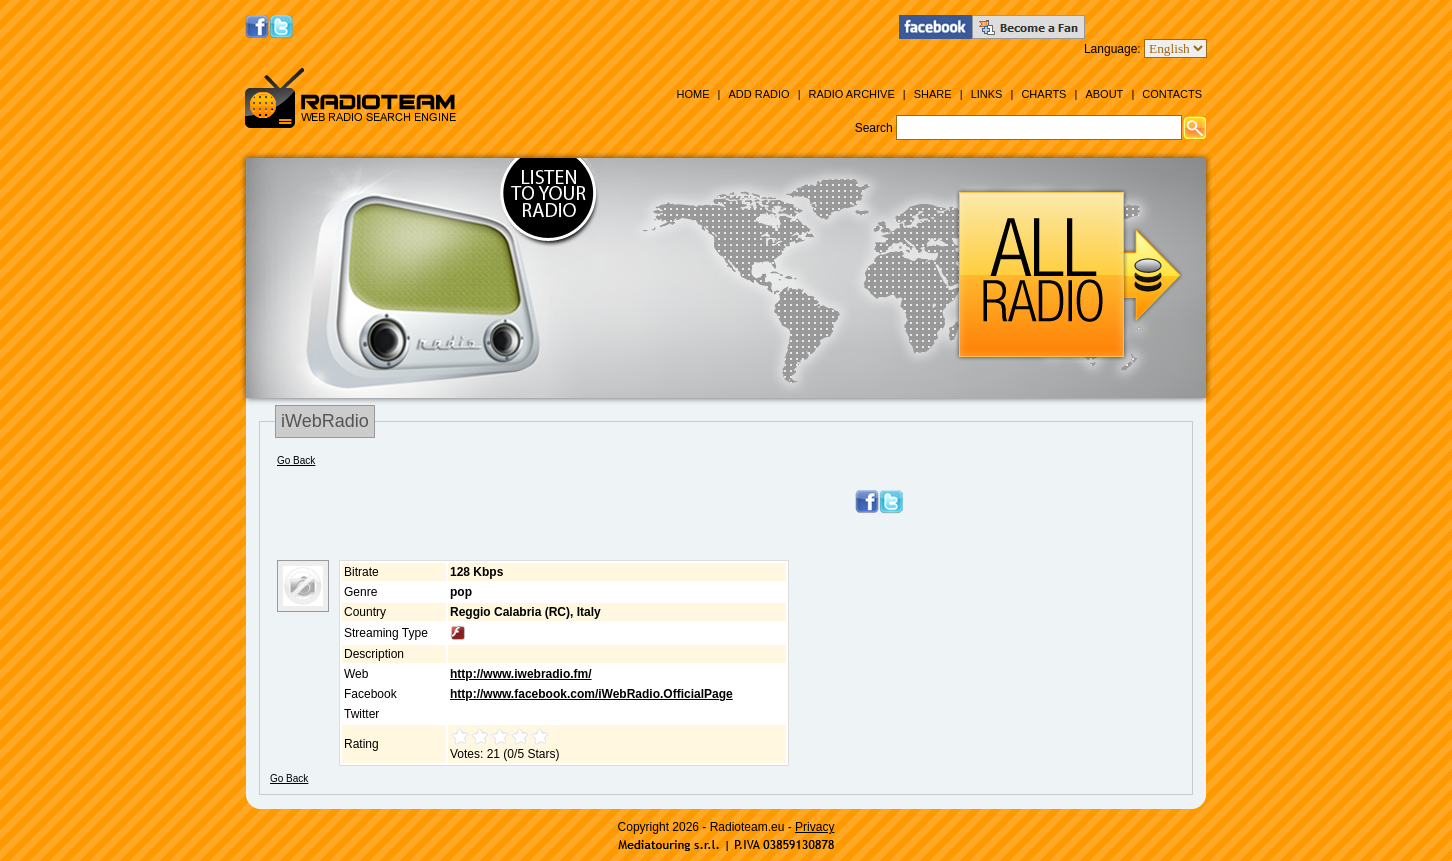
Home (692, 94)
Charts (1043, 94)
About (1104, 94)
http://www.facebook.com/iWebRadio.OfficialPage (591, 694)
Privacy (814, 827)
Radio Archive (852, 94)
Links (987, 94)
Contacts (1172, 94)
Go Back (296, 460)
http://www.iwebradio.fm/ (521, 674)
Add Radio (758, 94)
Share (933, 94)
